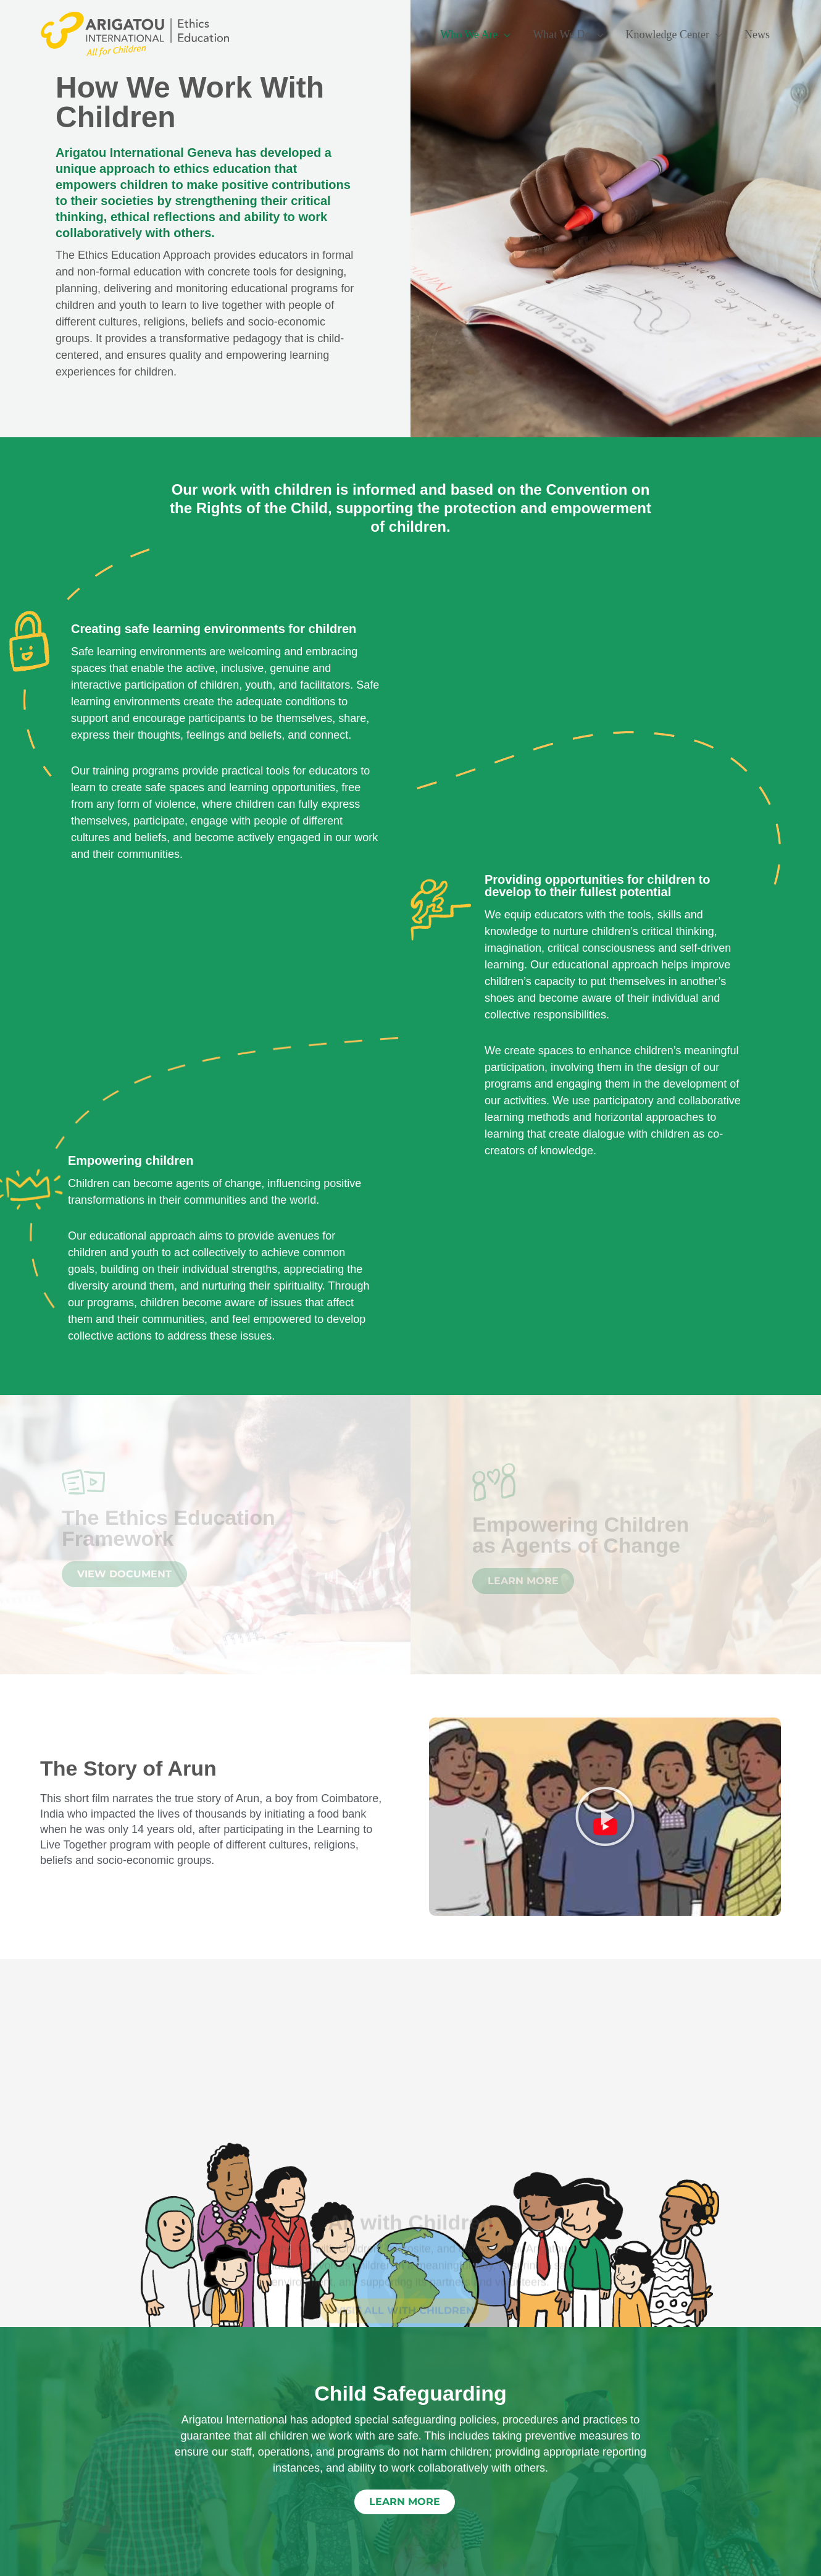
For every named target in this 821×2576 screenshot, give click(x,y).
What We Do (561, 34)
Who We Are (469, 34)
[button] (605, 1816)
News (757, 34)
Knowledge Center (667, 34)
